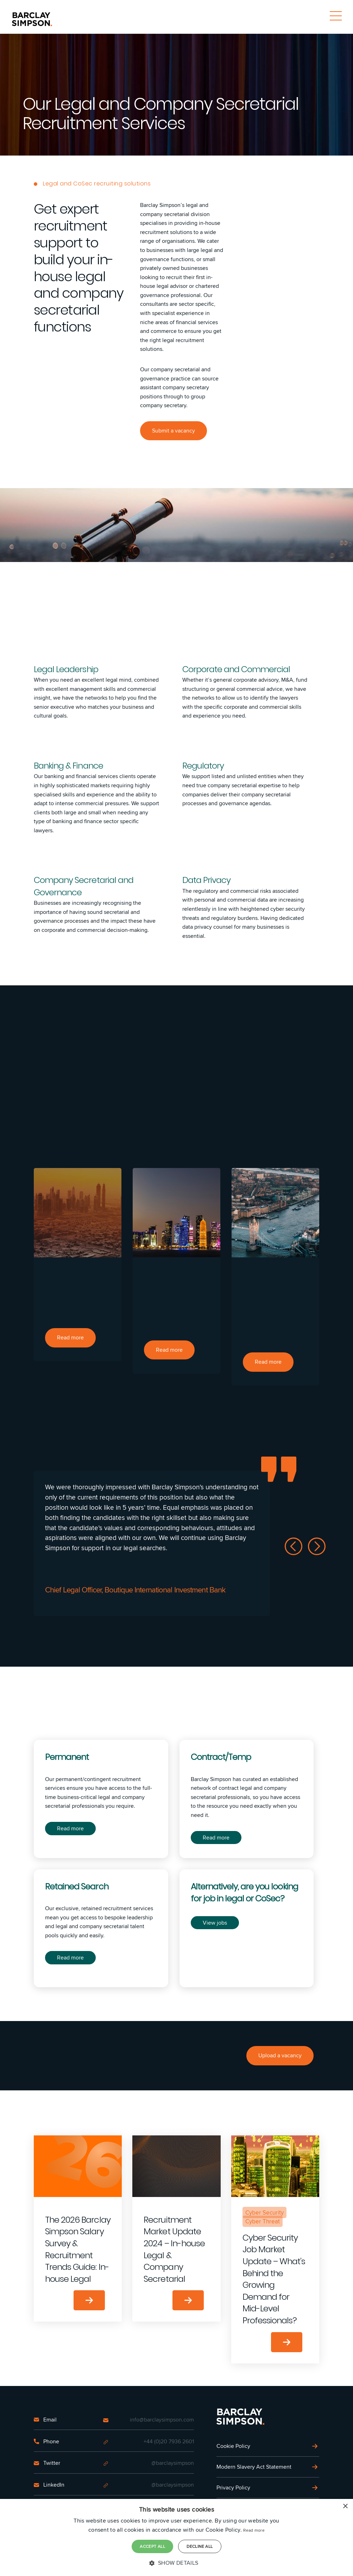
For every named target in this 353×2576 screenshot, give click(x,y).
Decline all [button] (200, 2546)
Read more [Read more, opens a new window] (254, 2530)
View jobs (215, 1923)
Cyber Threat (262, 2221)
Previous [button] (293, 1546)
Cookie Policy (233, 2446)
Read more (70, 1828)
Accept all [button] (152, 2546)
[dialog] (176, 2537)
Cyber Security (264, 2212)
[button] (176, 2563)
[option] (77, 1265)
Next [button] (317, 1546)
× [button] (345, 2506)
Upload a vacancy (280, 2056)
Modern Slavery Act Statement (253, 2467)
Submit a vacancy (173, 431)
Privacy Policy (233, 2487)
